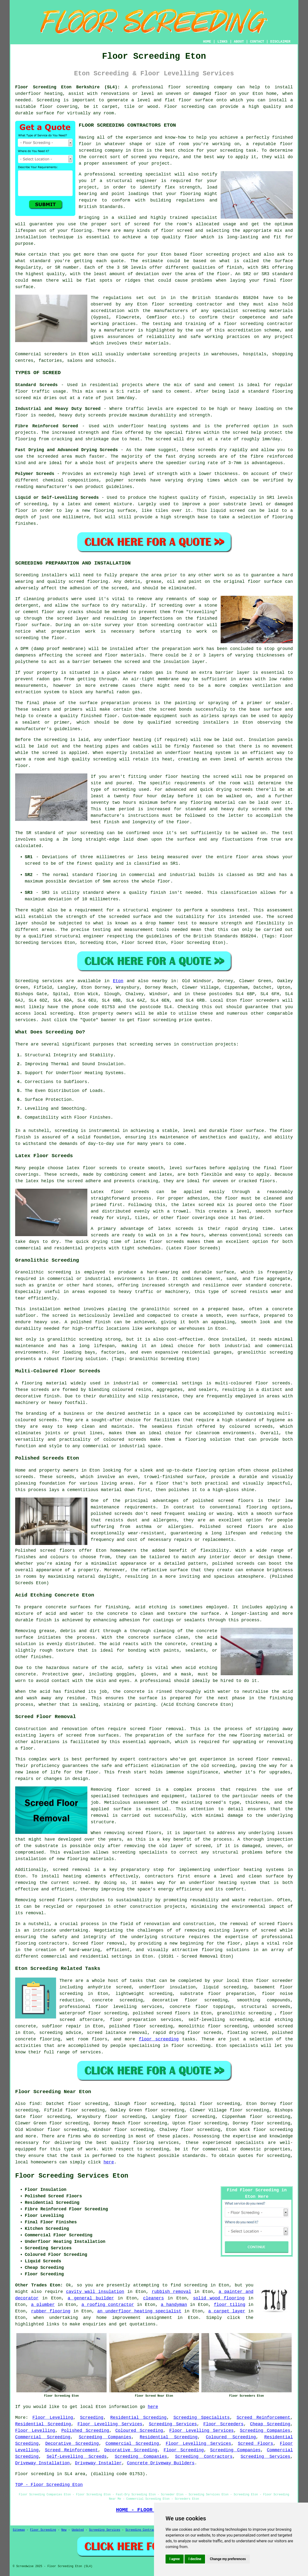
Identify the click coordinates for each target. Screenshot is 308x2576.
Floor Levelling (52, 2417)
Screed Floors (255, 2443)
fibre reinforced (271, 456)
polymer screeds (126, 480)
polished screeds (233, 1563)
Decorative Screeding (72, 2443)
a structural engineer (128, 180)
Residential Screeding (138, 2417)
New (64, 2530)
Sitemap (19, 2530)
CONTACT (257, 42)
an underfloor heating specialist (139, 2311)
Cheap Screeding (270, 2424)
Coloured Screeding (139, 2430)
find (34, 2103)
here (108, 2162)
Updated (78, 2530)
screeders (55, 354)
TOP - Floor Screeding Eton (49, 2484)
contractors (159, 1876)
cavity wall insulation (95, 2291)
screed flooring (88, 581)
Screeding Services (173, 2424)
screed (142, 224)
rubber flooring (50, 2311)
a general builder (91, 2298)
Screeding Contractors (204, 2456)
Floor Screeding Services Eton (71, 2176)
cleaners (153, 2298)
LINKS (222, 42)
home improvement (118, 2317)
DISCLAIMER (280, 42)
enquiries (94, 2324)
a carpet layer (226, 2311)
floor (262, 1980)
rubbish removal (171, 2291)
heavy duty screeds (82, 415)
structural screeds (265, 2006)
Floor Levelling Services (109, 2424)
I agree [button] (174, 2559)
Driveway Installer (98, 2463)
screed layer (73, 618)
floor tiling (229, 2304)
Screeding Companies (265, 2430)
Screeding (91, 2417)
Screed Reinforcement (263, 2417)
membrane (168, 679)
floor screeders (259, 1000)
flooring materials (90, 1858)
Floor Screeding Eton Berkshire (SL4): (67, 87)
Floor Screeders (223, 2424)
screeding (61, 1013)
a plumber (43, 2304)
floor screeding (188, 87)
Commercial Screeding (42, 2437)
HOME (207, 42)
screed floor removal (157, 1728)
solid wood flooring (218, 2298)
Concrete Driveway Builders (161, 2463)
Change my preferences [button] (228, 2559)
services (25, 1020)
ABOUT (239, 42)
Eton (118, 981)
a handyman (174, 2304)
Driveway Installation (42, 2463)
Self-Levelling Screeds (77, 2456)
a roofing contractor (108, 2304)
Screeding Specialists (201, 2417)
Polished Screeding (85, 2430)
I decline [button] (194, 2559)
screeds (123, 1513)
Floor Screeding (184, 2450)
